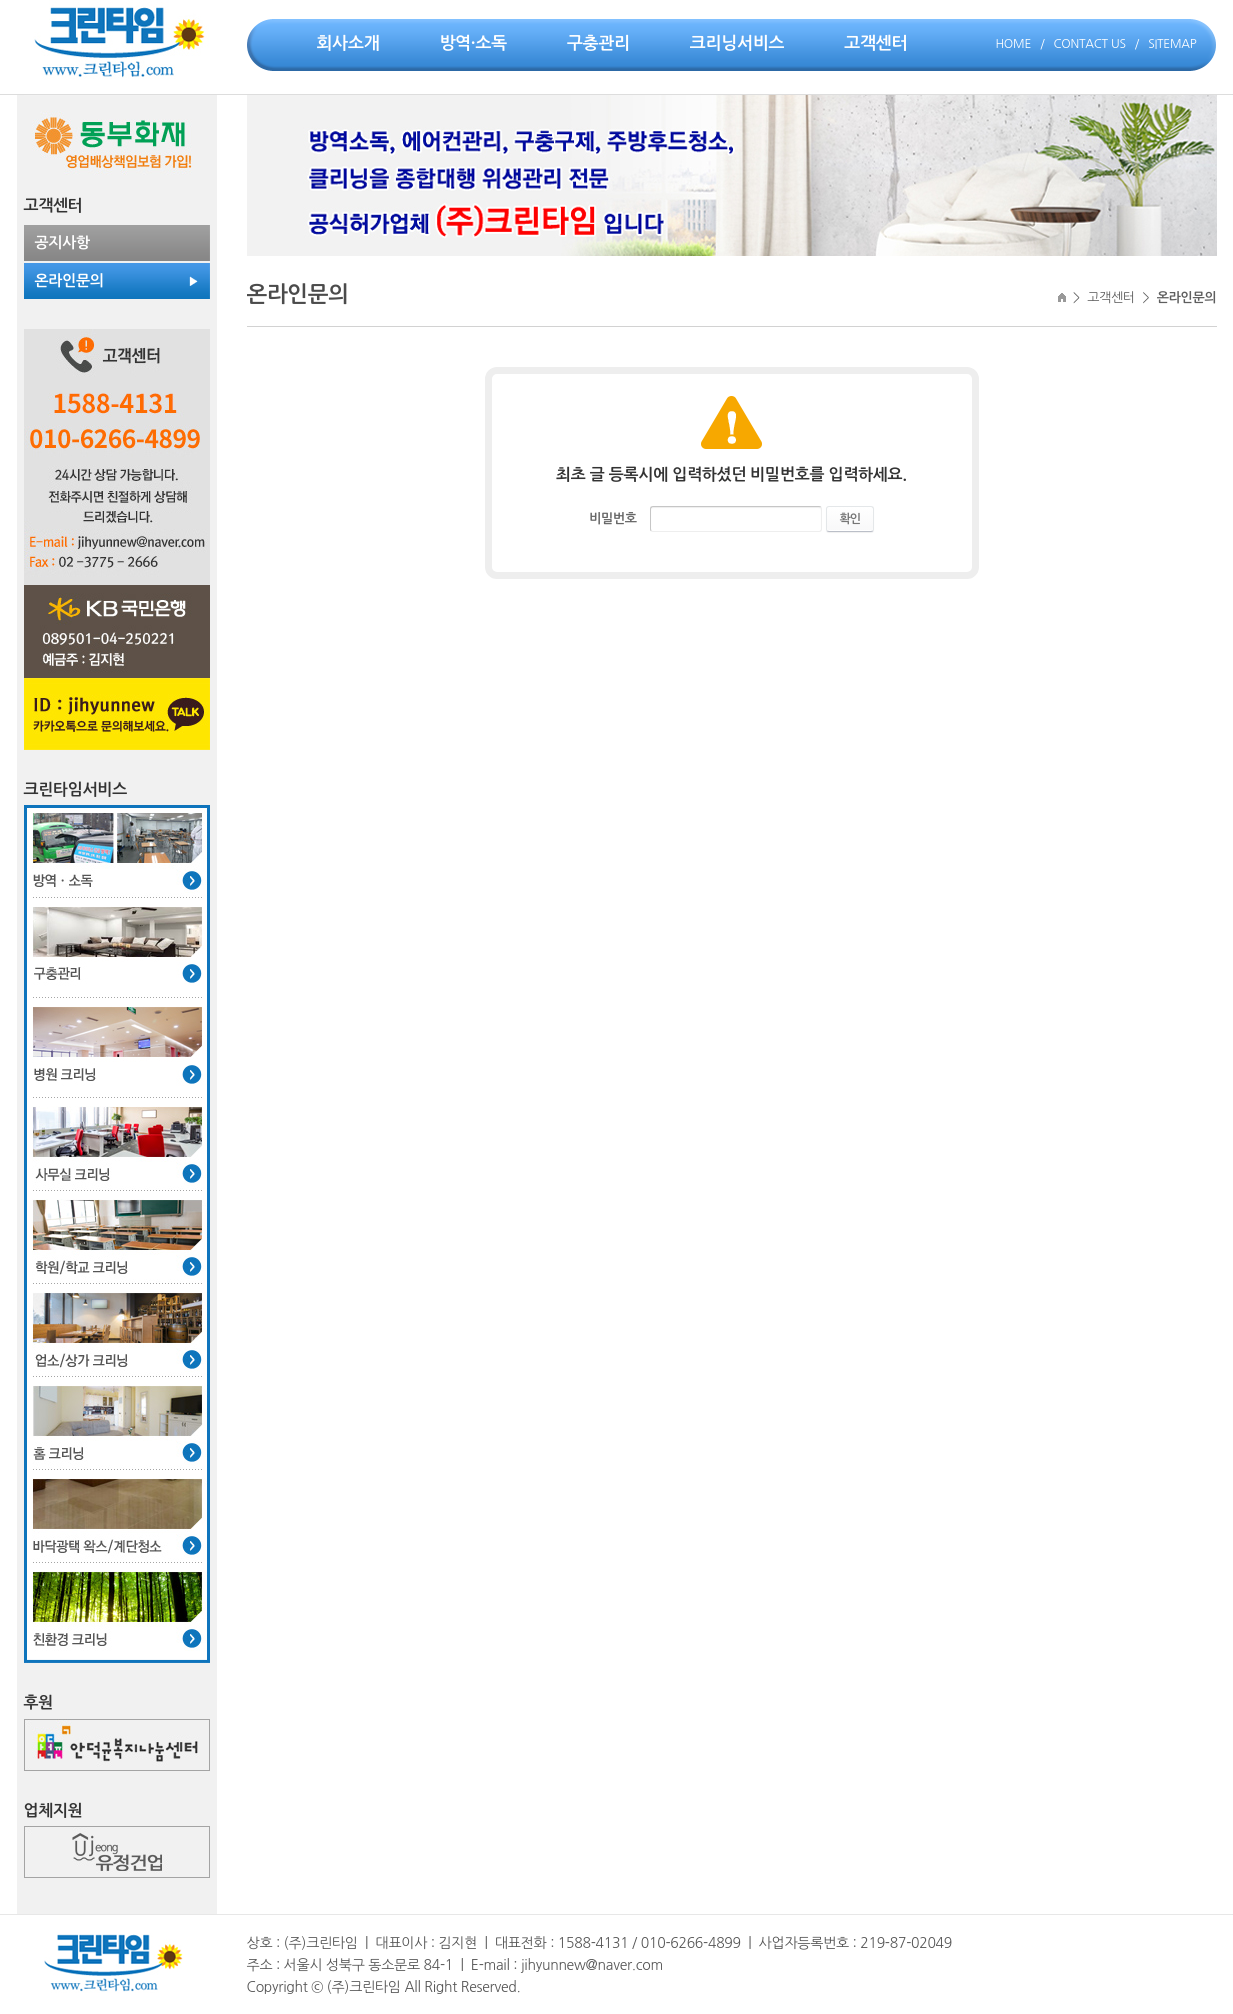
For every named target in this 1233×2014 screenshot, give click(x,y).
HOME (1013, 44)
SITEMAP (1172, 44)
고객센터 (875, 43)
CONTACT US (1090, 44)
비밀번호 (613, 518)
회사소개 (348, 43)
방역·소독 (473, 43)
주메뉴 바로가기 (0, 0)
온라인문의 (69, 280)
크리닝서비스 (737, 43)
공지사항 (62, 242)
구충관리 (598, 43)
